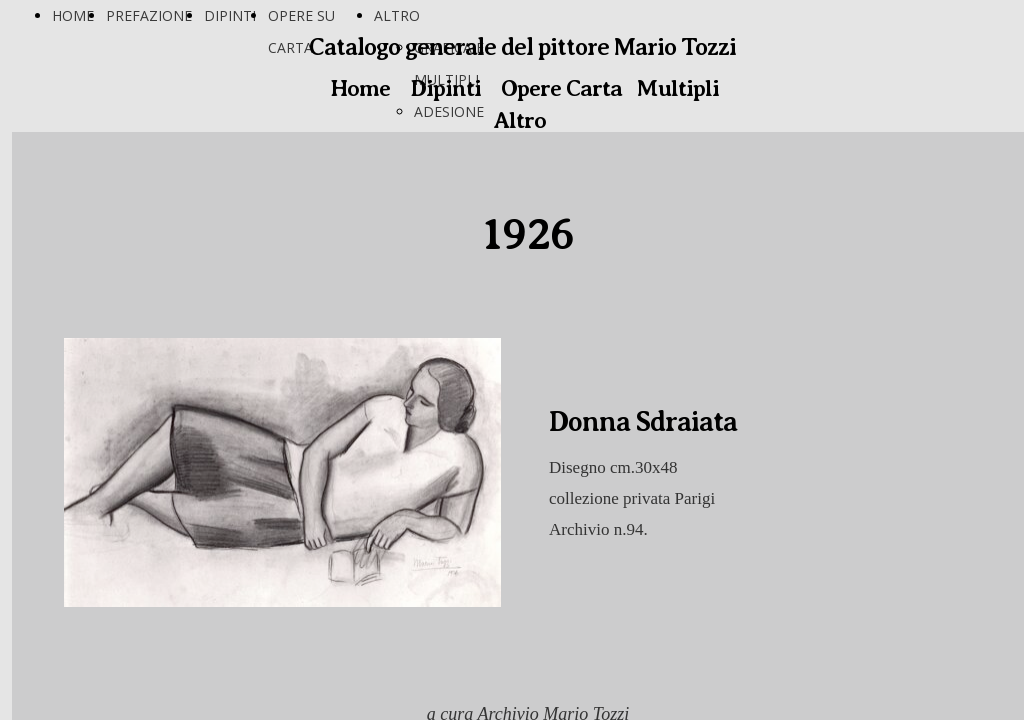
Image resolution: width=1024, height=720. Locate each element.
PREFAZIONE (149, 15)
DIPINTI (230, 15)
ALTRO (397, 15)
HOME (73, 15)
